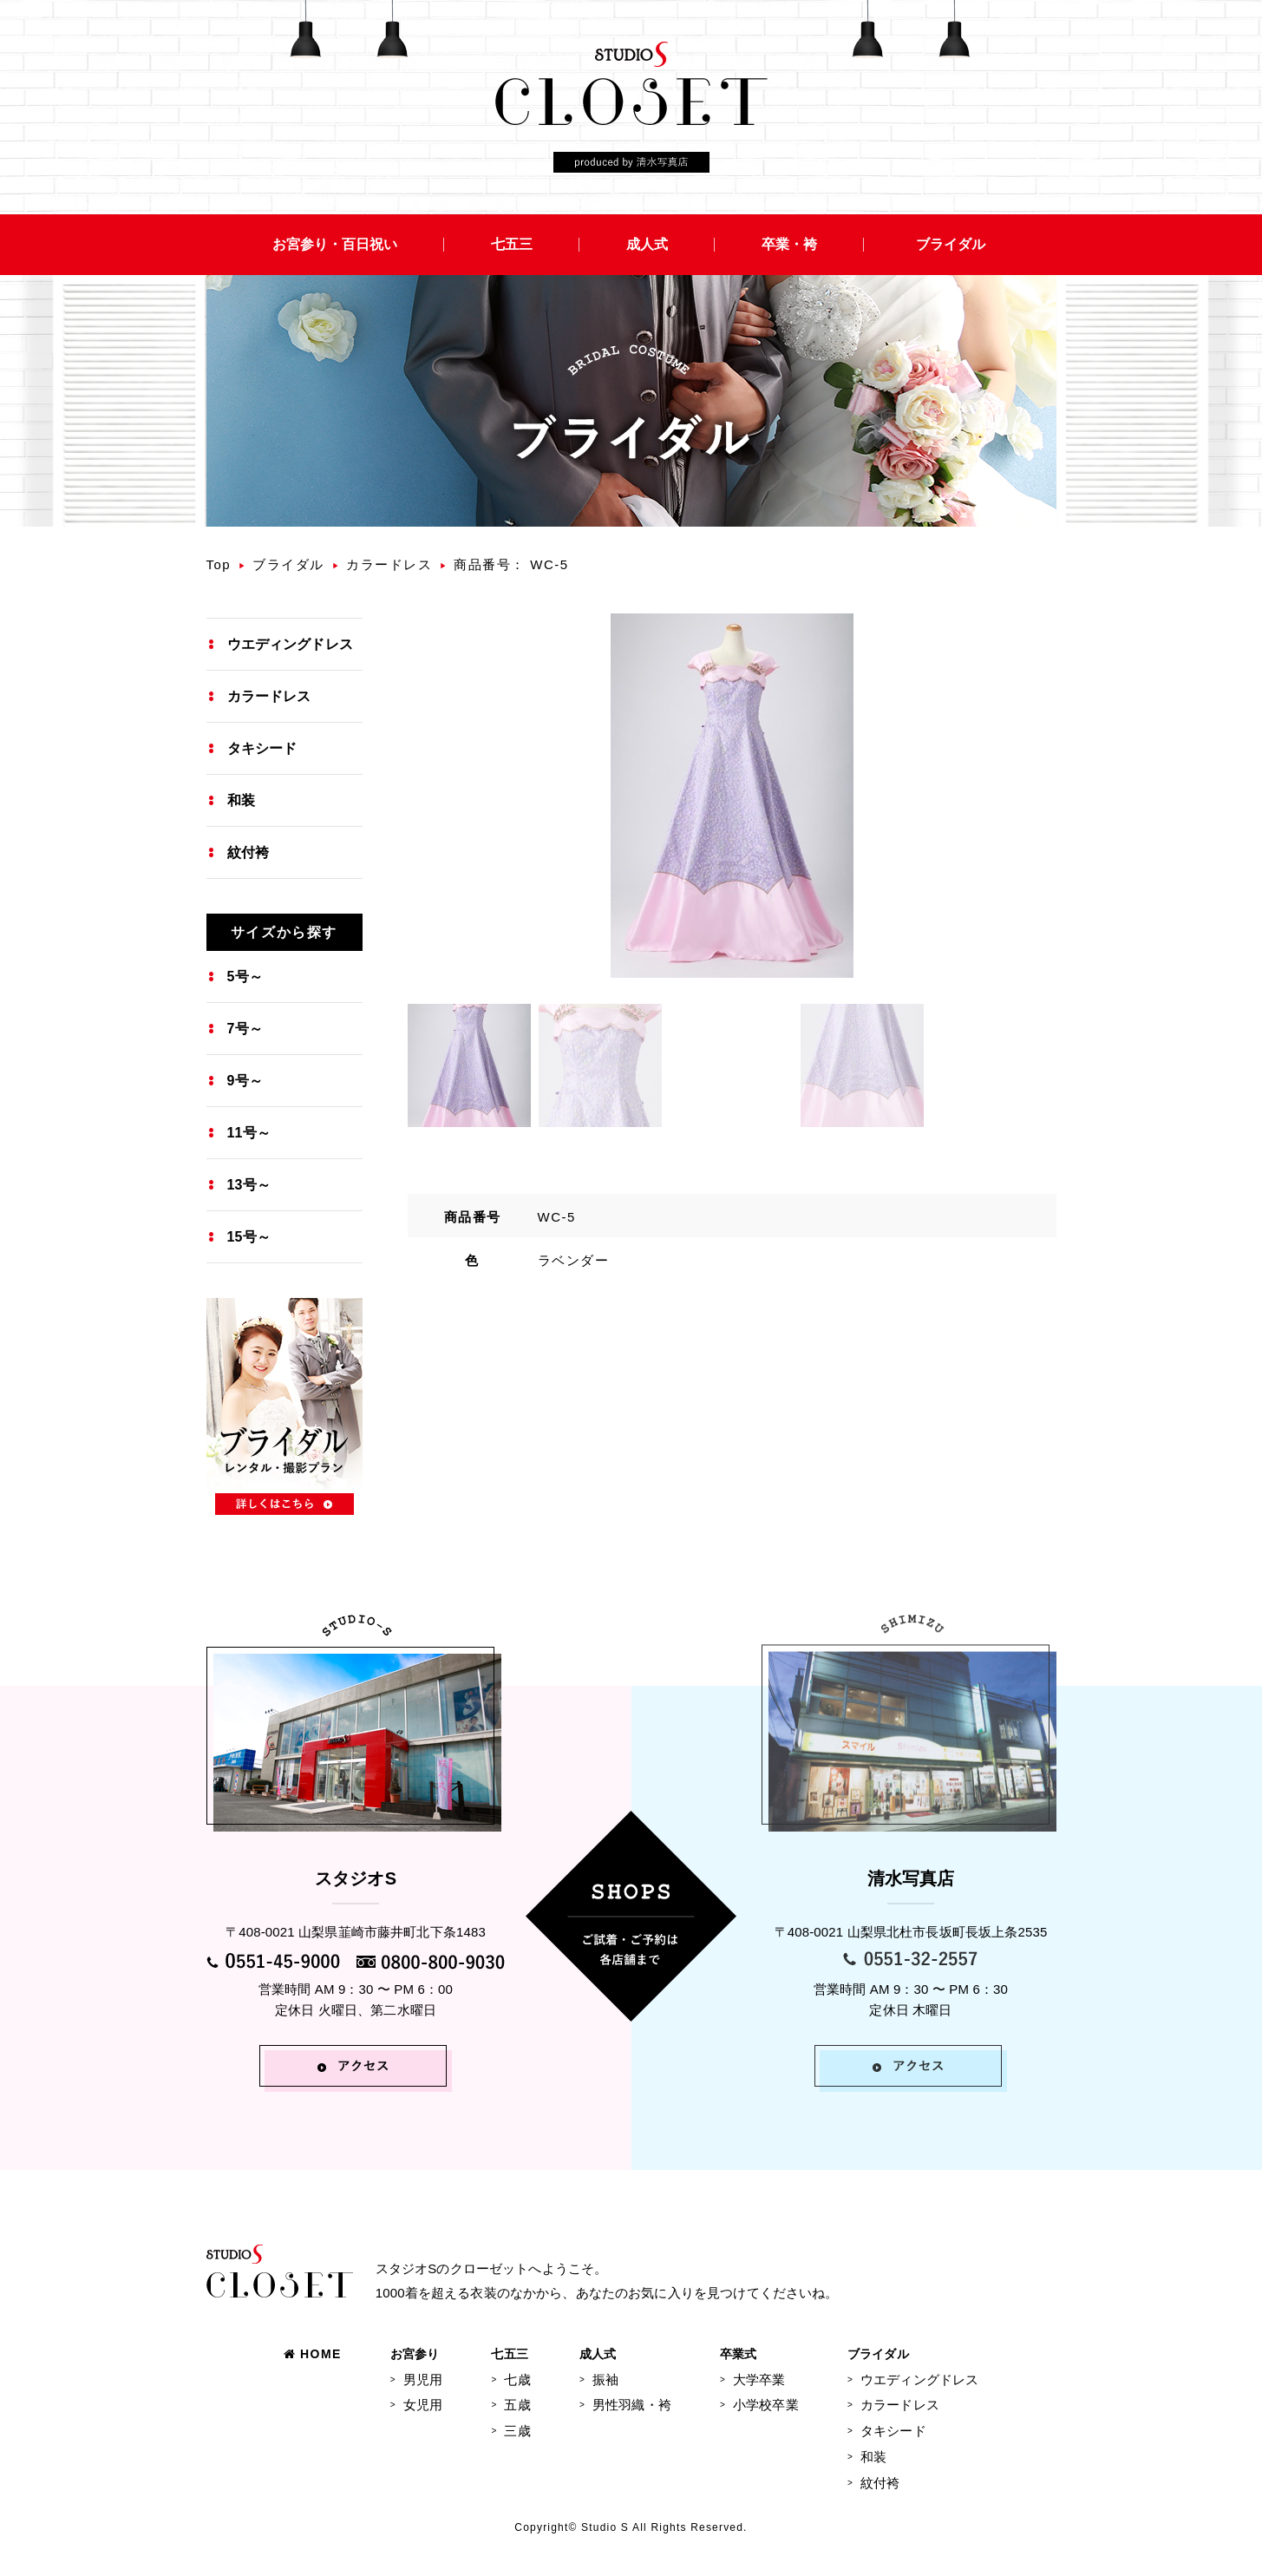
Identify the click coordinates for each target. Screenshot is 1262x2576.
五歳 (517, 2404)
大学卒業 (759, 2379)
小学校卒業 (766, 2404)
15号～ (249, 1236)
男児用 (422, 2379)
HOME (313, 2354)
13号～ (249, 1184)
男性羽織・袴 (631, 2404)
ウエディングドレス (290, 644)
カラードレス (389, 564)
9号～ (245, 1080)
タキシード (262, 748)
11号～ (249, 1132)
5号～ (245, 976)
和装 (241, 800)
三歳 (517, 2430)
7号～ (245, 1028)
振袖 (605, 2379)
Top (219, 564)
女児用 (422, 2404)
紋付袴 (248, 852)
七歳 (517, 2379)
